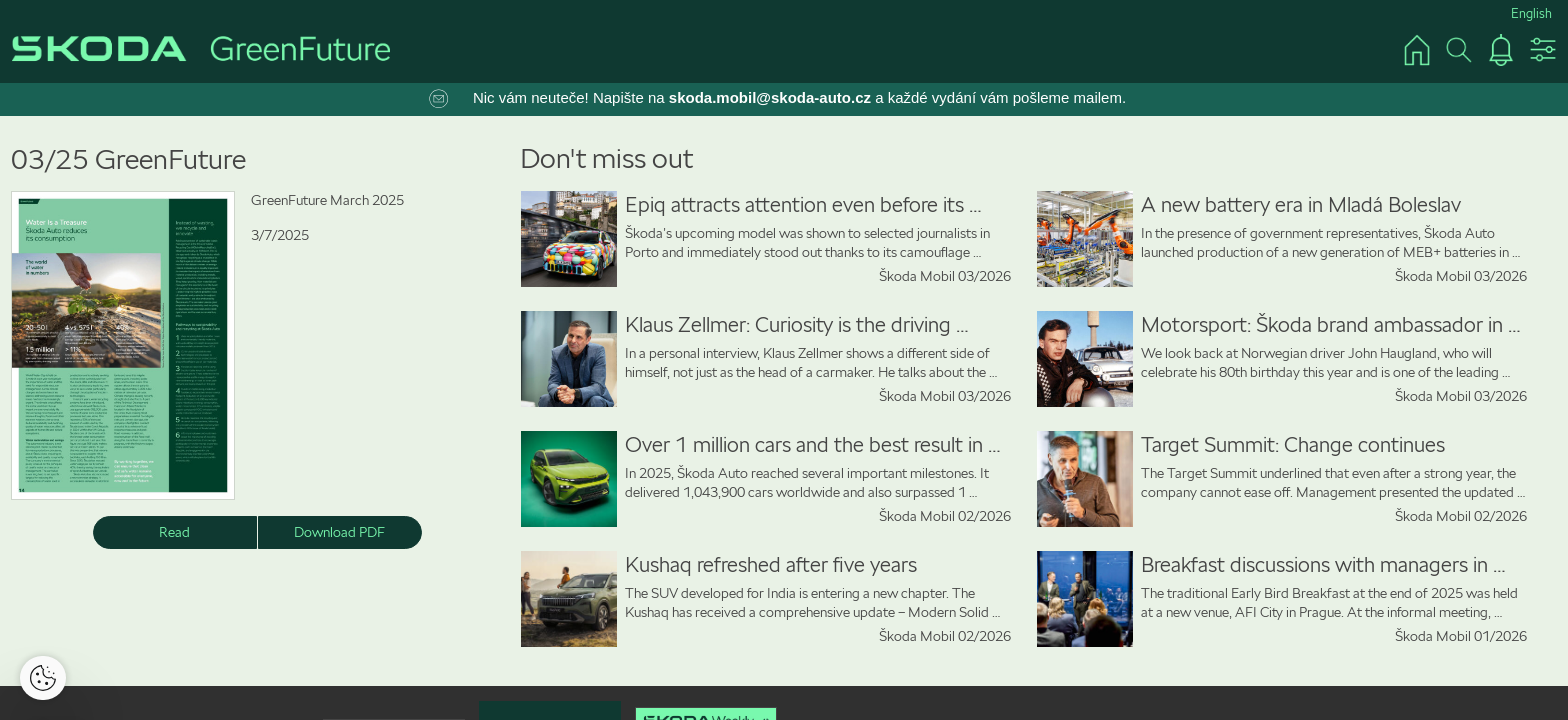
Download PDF (339, 532)
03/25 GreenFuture (128, 159)
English (1531, 13)
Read (174, 532)
